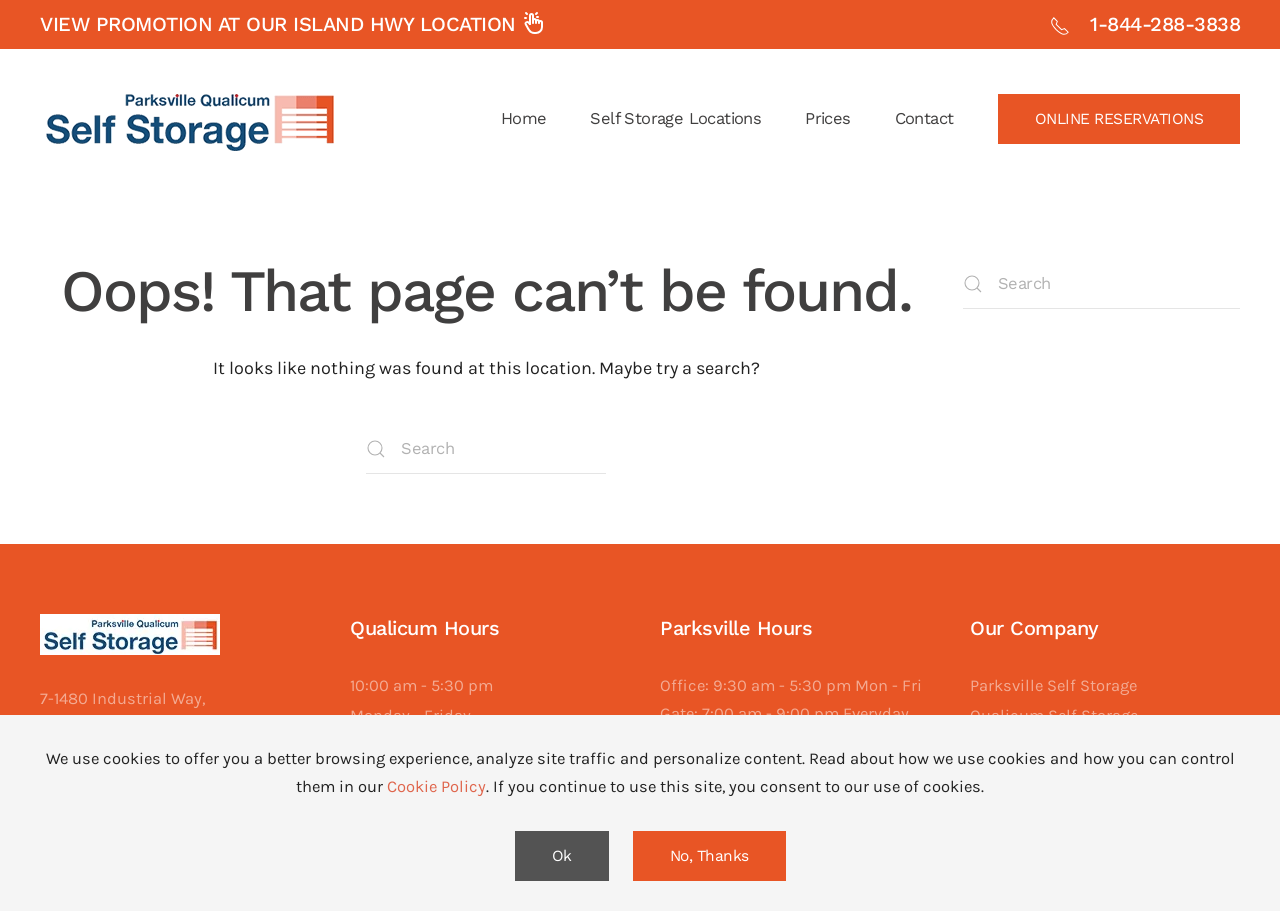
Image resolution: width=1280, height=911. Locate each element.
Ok (562, 856)
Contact (924, 118)
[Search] (486, 449)
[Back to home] (190, 119)
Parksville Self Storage (1053, 685)
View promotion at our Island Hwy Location (293, 24)
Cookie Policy (436, 786)
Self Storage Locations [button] (675, 118)
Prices (827, 118)
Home (524, 118)
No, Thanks (709, 856)
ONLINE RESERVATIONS (1119, 119)
